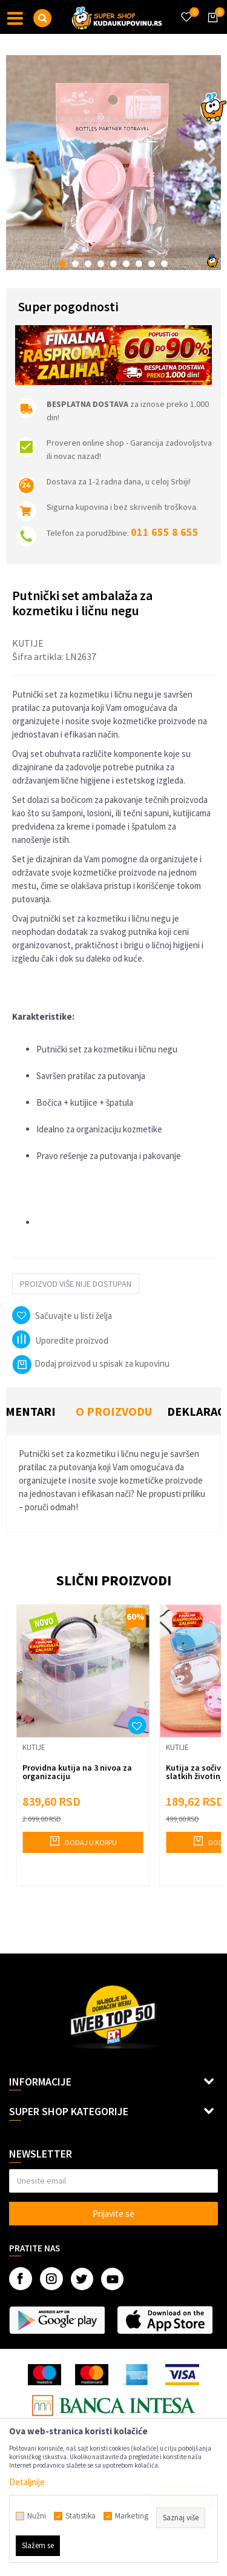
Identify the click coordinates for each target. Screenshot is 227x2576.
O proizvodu (114, 1411)
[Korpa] (211, 28)
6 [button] (126, 263)
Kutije (28, 643)
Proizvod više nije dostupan (75, 1283)
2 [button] (75, 263)
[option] (113, 162)
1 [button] (63, 263)
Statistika (80, 2516)
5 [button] (113, 263)
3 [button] (88, 263)
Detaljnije (27, 2482)
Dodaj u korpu (82, 1841)
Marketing (131, 2516)
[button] (42, 18)
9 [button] (164, 263)
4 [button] (101, 263)
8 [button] (152, 263)
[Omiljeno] (185, 9)
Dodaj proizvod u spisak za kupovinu (90, 1363)
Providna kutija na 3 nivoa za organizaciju (77, 1771)
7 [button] (139, 263)
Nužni (36, 2516)
